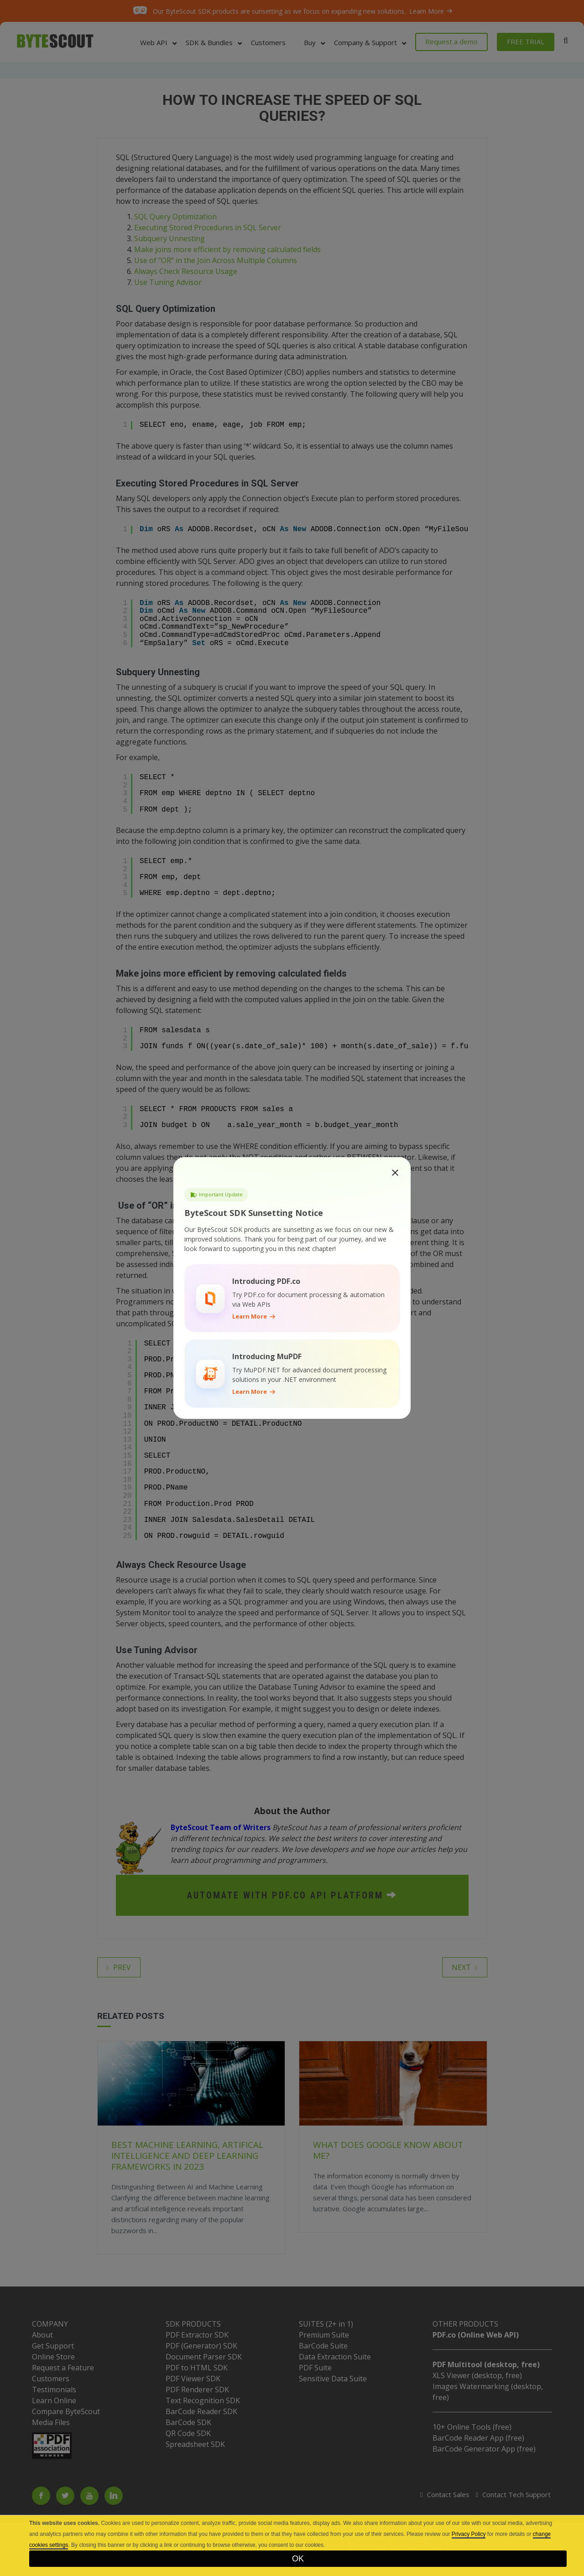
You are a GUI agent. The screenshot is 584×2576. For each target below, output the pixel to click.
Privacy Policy (469, 2534)
